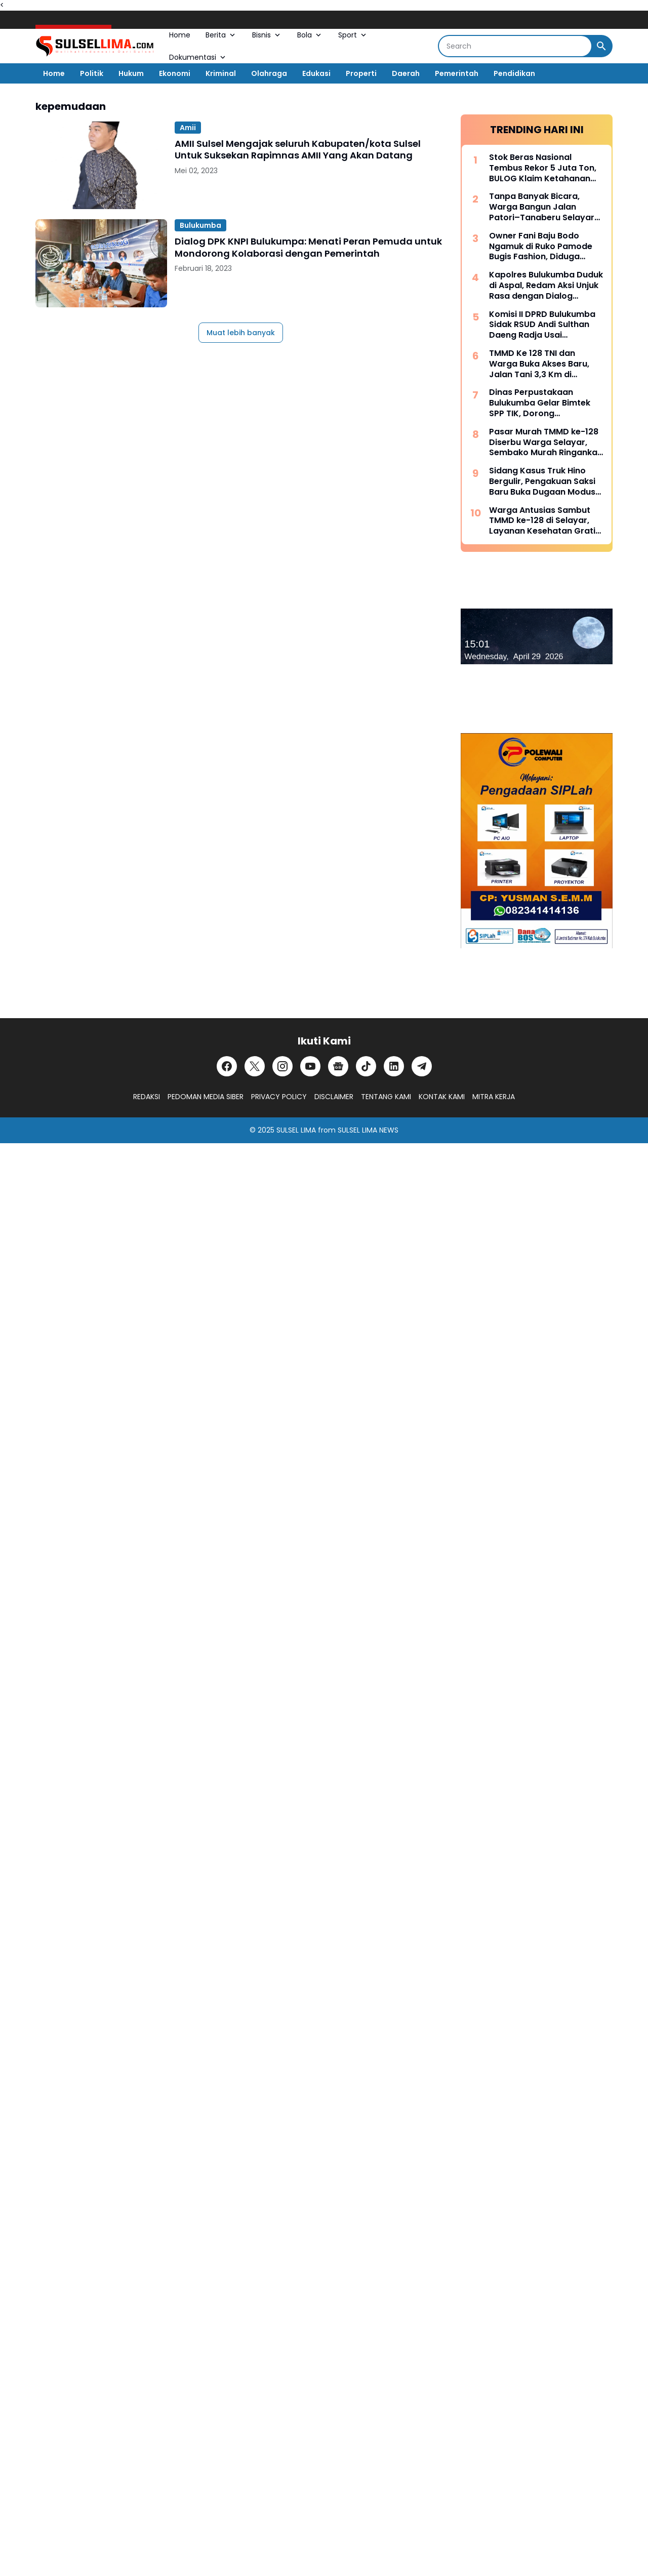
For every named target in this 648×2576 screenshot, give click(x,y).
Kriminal (221, 73)
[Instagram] (282, 1066)
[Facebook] (227, 1066)
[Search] (515, 46)
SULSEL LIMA (296, 1130)
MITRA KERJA (493, 1097)
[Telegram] (422, 1066)
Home (179, 35)
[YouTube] (310, 1066)
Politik (91, 73)
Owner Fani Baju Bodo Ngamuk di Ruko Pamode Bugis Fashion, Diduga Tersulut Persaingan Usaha (544, 246)
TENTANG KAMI (386, 1097)
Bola (310, 35)
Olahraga (269, 73)
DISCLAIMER (333, 1097)
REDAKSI (146, 1097)
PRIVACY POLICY (279, 1097)
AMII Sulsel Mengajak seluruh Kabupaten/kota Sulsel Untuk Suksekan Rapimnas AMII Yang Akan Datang (298, 150)
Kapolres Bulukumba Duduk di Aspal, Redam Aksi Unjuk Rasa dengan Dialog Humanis (546, 285)
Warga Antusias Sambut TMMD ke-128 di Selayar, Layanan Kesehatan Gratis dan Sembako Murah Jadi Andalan (544, 521)
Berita (221, 35)
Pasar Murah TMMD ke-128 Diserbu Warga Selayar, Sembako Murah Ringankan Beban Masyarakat (545, 442)
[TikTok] (366, 1066)
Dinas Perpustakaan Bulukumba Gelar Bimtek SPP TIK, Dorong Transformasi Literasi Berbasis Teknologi (539, 403)
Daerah (406, 73)
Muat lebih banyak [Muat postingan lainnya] (241, 333)
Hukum (131, 73)
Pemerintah (456, 73)
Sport (353, 35)
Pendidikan (514, 73)
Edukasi (316, 73)
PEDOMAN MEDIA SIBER (206, 1097)
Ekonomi (174, 73)
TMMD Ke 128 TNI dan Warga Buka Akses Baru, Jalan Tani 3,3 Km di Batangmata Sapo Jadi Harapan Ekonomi (539, 364)
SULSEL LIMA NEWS (368, 1130)
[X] (255, 1066)
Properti (361, 73)
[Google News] (338, 1066)
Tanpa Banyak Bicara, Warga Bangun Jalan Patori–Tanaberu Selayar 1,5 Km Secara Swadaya (541, 207)
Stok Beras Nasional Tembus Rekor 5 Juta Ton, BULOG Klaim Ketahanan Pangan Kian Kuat (542, 168)
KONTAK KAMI (442, 1097)
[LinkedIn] (394, 1066)
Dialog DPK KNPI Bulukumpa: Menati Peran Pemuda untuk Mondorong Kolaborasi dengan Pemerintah (308, 247)
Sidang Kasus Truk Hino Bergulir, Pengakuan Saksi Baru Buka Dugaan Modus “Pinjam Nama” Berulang (542, 481)
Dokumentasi (198, 57)
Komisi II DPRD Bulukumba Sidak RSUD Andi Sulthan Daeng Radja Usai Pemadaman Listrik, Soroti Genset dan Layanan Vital (543, 325)
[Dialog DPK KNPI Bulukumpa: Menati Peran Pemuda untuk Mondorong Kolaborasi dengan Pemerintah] (101, 263)
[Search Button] (601, 46)
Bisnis (267, 35)
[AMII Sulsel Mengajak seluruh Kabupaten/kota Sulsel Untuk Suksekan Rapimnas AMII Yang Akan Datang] (101, 165)
